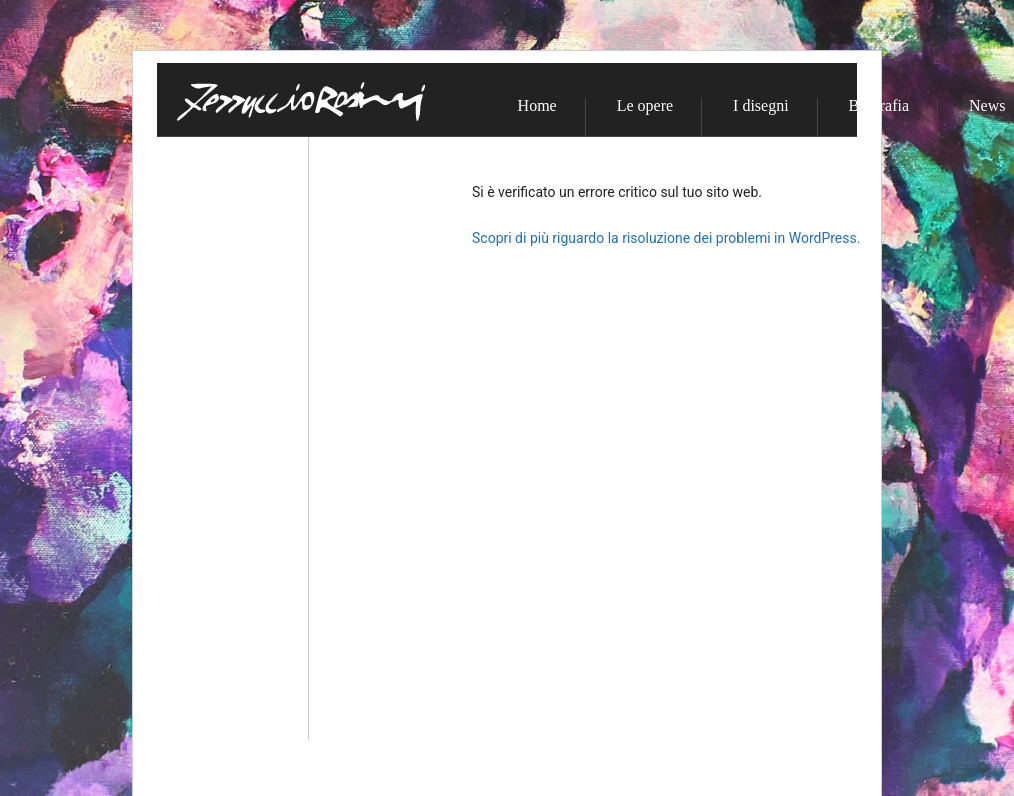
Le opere (645, 106)
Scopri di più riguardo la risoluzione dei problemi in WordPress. (666, 238)
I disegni (761, 106)
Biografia (879, 106)
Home (537, 106)
